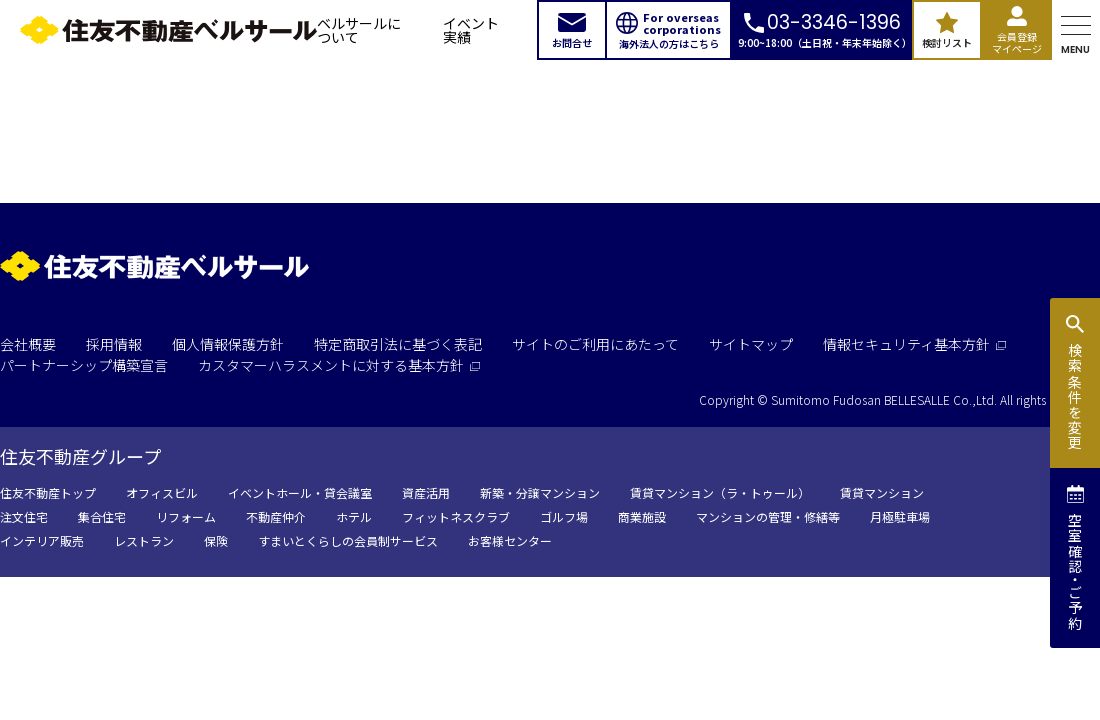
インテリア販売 (42, 540)
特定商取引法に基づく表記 (398, 344)
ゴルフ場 (564, 516)
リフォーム (186, 516)
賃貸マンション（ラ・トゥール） (720, 492)
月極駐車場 (900, 516)
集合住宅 (102, 516)
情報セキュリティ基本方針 (914, 344)
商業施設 (642, 516)
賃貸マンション (882, 492)
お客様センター (510, 540)
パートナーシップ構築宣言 (84, 365)
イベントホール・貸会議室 (300, 492)
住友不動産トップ (48, 492)
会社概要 (28, 344)
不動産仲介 (276, 516)
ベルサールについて (359, 30)
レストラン (144, 540)
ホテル (354, 516)
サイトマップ (751, 344)
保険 (216, 540)
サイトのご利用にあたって (595, 344)
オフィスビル (162, 492)
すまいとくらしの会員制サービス (348, 540)
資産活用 (426, 492)
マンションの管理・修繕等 (768, 516)
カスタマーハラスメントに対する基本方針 (339, 365)
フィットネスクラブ (456, 516)
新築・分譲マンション (540, 492)
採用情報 (114, 344)
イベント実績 (471, 30)
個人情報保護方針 (228, 344)
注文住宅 (24, 516)
